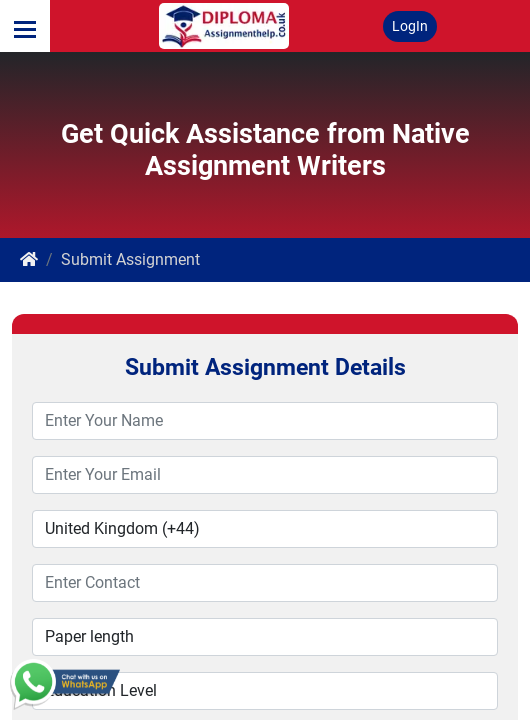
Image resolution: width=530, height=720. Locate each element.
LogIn (410, 26)
